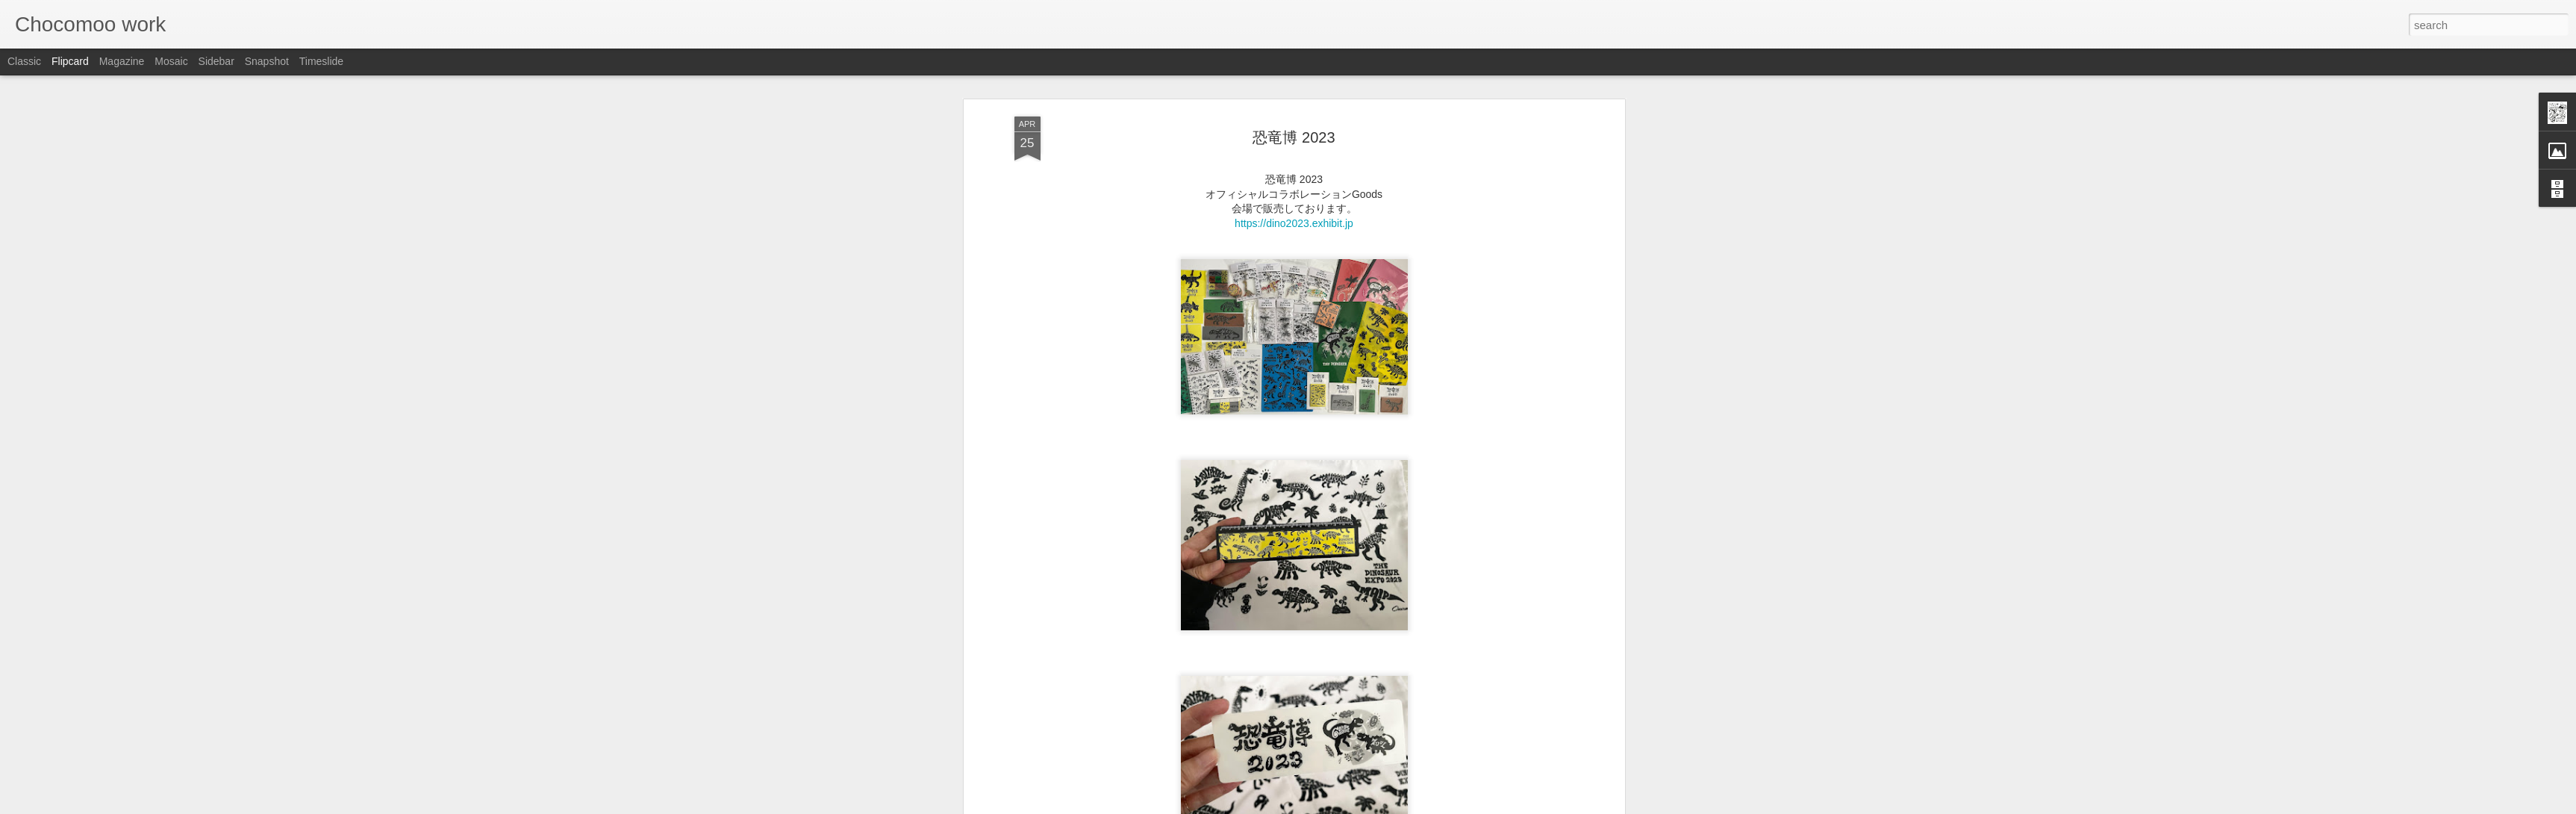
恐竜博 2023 (1294, 86)
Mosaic (171, 61)
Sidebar (216, 61)
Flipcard (70, 61)
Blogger (1335, 805)
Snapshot (267, 61)
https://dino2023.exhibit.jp (1294, 172)
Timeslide (321, 61)
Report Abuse (1378, 805)
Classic (24, 61)
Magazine (122, 61)
